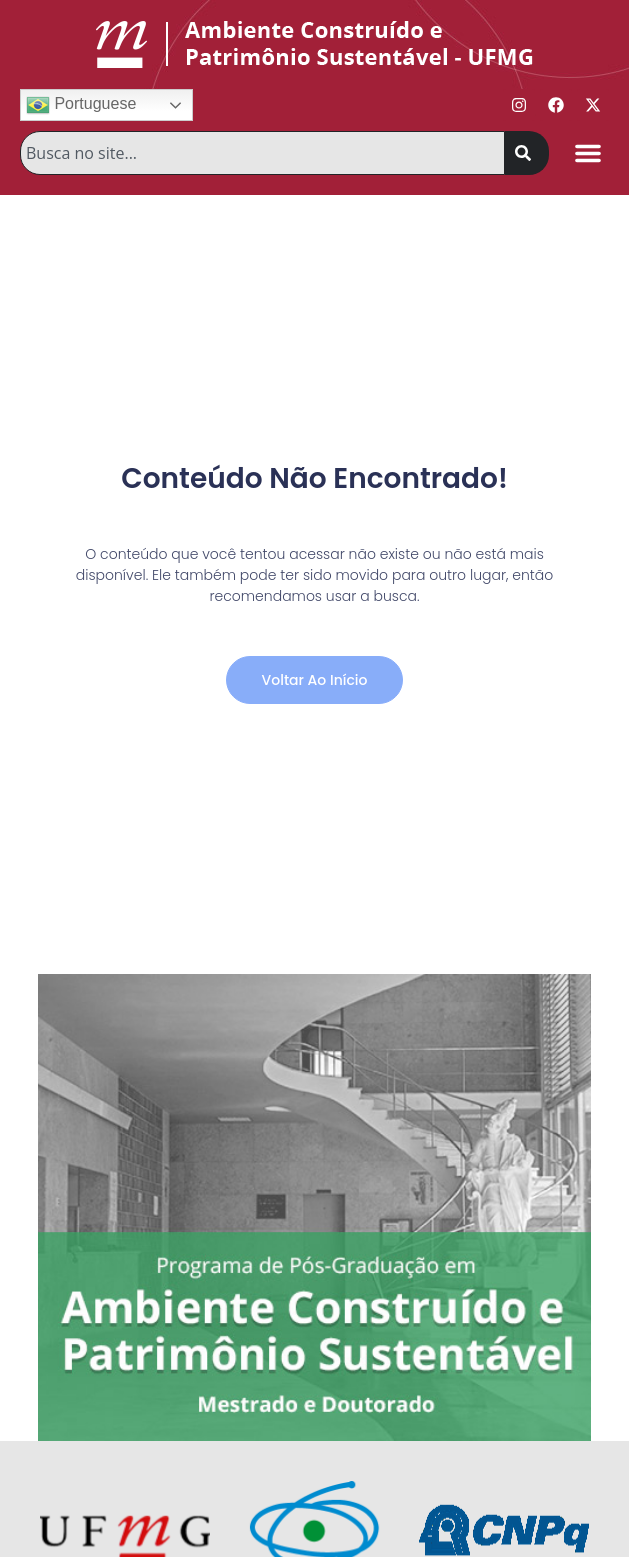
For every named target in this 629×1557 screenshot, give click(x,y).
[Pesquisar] (527, 153)
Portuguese (81, 105)
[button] (588, 153)
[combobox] (262, 153)
